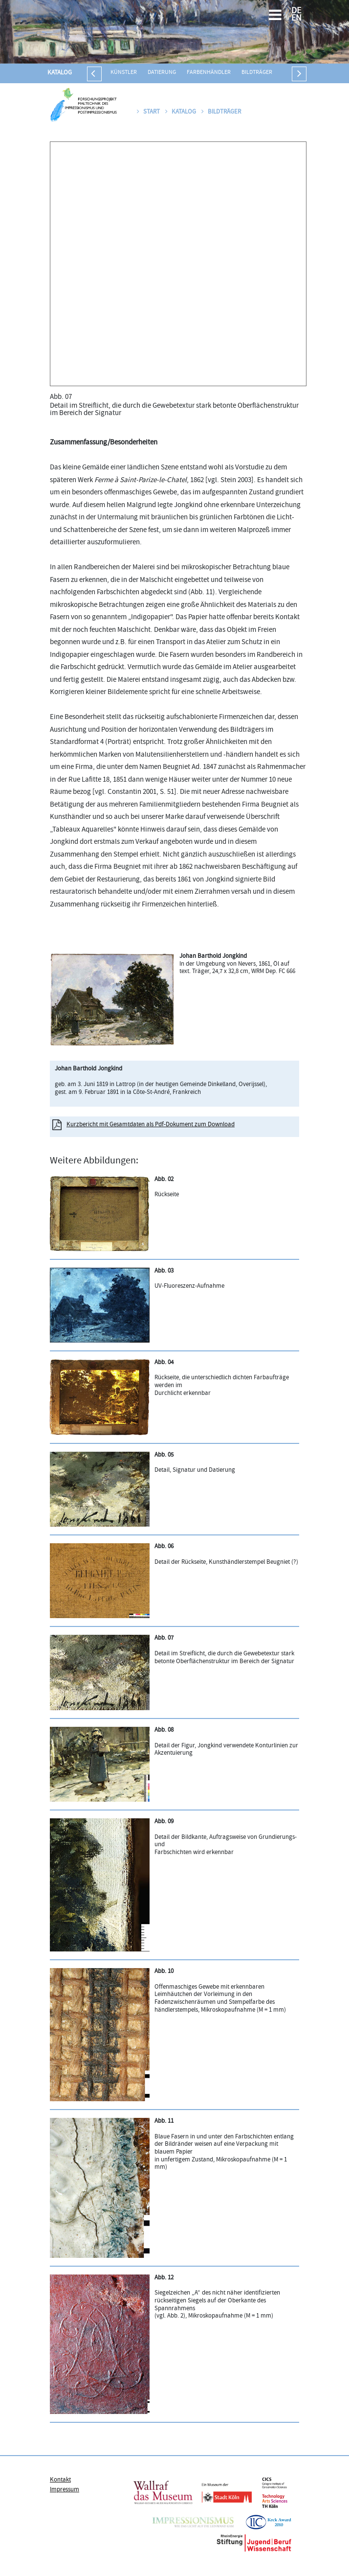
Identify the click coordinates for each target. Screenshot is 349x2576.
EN (296, 18)
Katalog (59, 73)
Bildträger (256, 72)
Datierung (162, 72)
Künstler (123, 72)
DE (296, 11)
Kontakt (60, 2480)
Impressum (64, 2490)
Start (148, 112)
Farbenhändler (209, 72)
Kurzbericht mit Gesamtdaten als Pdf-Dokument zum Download (150, 1125)
